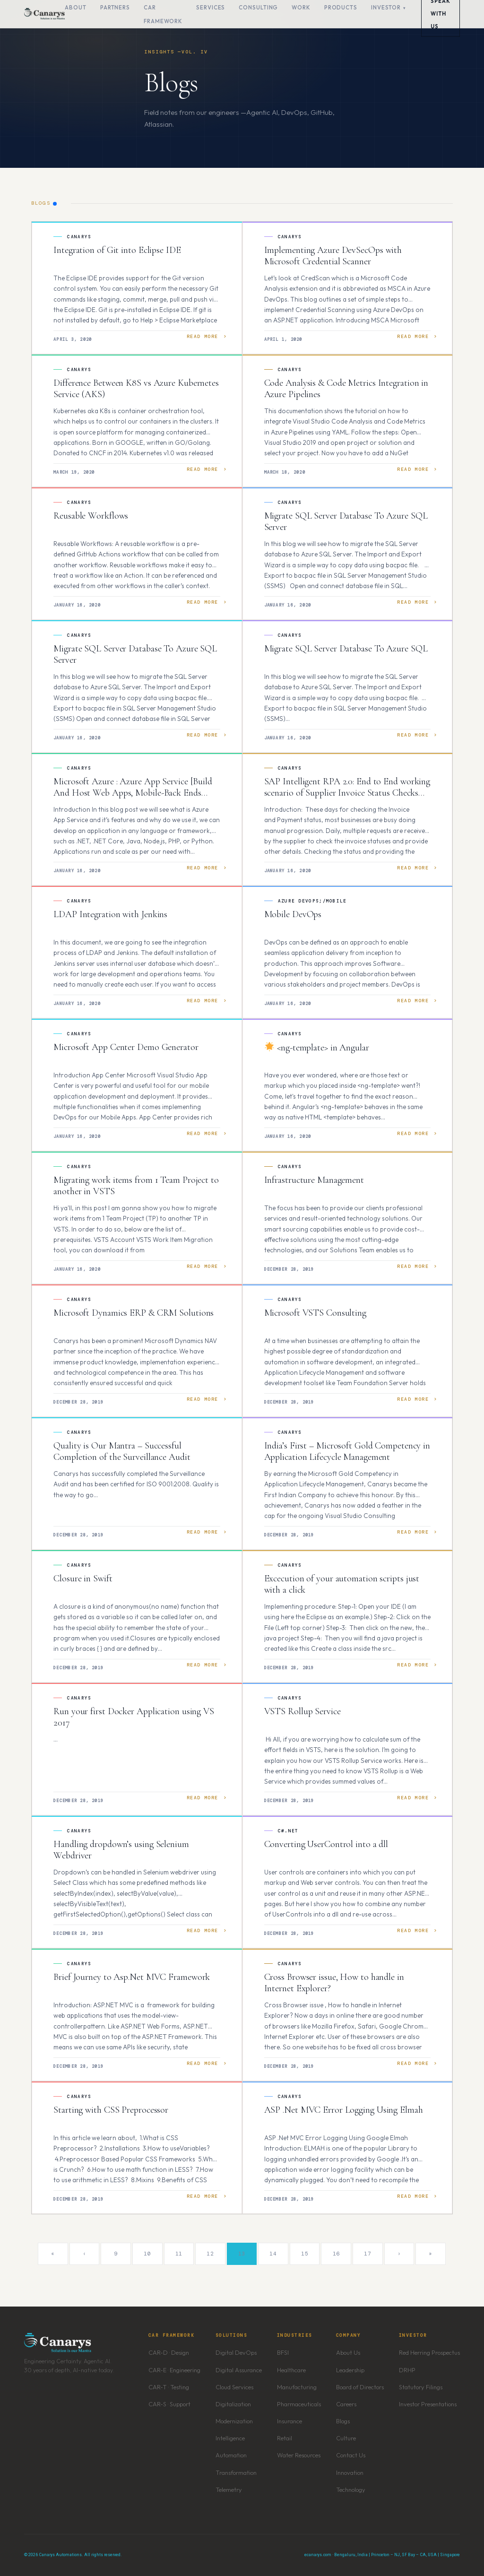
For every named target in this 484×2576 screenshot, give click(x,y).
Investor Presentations (428, 2404)
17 (367, 2253)
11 (178, 2253)
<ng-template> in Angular (317, 1047)
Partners (115, 7)
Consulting (258, 7)
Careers (346, 2404)
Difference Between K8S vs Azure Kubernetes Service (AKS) (136, 388)
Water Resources (298, 2455)
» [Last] (430, 2253)
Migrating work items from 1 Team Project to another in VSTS (136, 1185)
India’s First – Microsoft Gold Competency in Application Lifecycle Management (347, 1451)
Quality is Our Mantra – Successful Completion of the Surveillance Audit (121, 1451)
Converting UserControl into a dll (326, 1844)
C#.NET (288, 1831)
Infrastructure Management (314, 1180)
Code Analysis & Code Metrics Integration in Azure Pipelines (346, 388)
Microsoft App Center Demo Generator (126, 1047)
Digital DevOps (236, 2352)
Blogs (343, 2421)
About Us (348, 2352)
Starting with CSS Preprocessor (110, 2110)
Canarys (79, 237)
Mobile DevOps (293, 914)
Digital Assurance (239, 2370)
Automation (231, 2455)
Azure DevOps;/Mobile (312, 901)
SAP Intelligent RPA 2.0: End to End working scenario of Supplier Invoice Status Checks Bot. (347, 792)
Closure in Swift (82, 1578)
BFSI (283, 2352)
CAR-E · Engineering (174, 2370)
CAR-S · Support (169, 2404)
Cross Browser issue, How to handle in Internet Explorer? (334, 1982)
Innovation (349, 2472)
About (75, 7)
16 (336, 2253)
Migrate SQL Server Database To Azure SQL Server (346, 521)
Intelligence (230, 2438)
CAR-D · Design (168, 2352)
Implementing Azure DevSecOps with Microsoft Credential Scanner (333, 255)
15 (304, 2253)
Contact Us (350, 2455)
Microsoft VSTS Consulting (315, 1312)
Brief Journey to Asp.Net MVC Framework (131, 1977)
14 (273, 2253)
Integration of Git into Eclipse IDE (117, 250)
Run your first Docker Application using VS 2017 (133, 1717)
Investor (386, 7)
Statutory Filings (420, 2387)
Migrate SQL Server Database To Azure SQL (346, 648)
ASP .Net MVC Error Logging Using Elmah (343, 2110)
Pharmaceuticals (299, 2404)
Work (301, 7)
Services (210, 7)
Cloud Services (234, 2387)
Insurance (289, 2421)
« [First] (53, 2253)
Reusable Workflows (90, 515)
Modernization (234, 2421)
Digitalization (233, 2404)
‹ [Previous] (84, 2253)
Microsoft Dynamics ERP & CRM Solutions (133, 1312)
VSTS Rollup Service (302, 1711)
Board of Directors (360, 2387)
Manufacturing (297, 2387)
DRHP (407, 2370)
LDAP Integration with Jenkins (110, 914)
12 (210, 2253)
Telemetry (229, 2489)
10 (147, 2253)
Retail (284, 2438)
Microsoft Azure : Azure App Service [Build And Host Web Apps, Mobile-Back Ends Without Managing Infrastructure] (132, 792)
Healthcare (291, 2370)
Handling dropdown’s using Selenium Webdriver (121, 1850)
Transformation (236, 2472)
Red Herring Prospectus (429, 2352)
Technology (350, 2489)
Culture (346, 2438)
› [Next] (399, 2253)
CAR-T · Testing (168, 2387)
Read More (202, 336)
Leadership (350, 2370)
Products (340, 7)
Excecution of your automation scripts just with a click (342, 1584)
